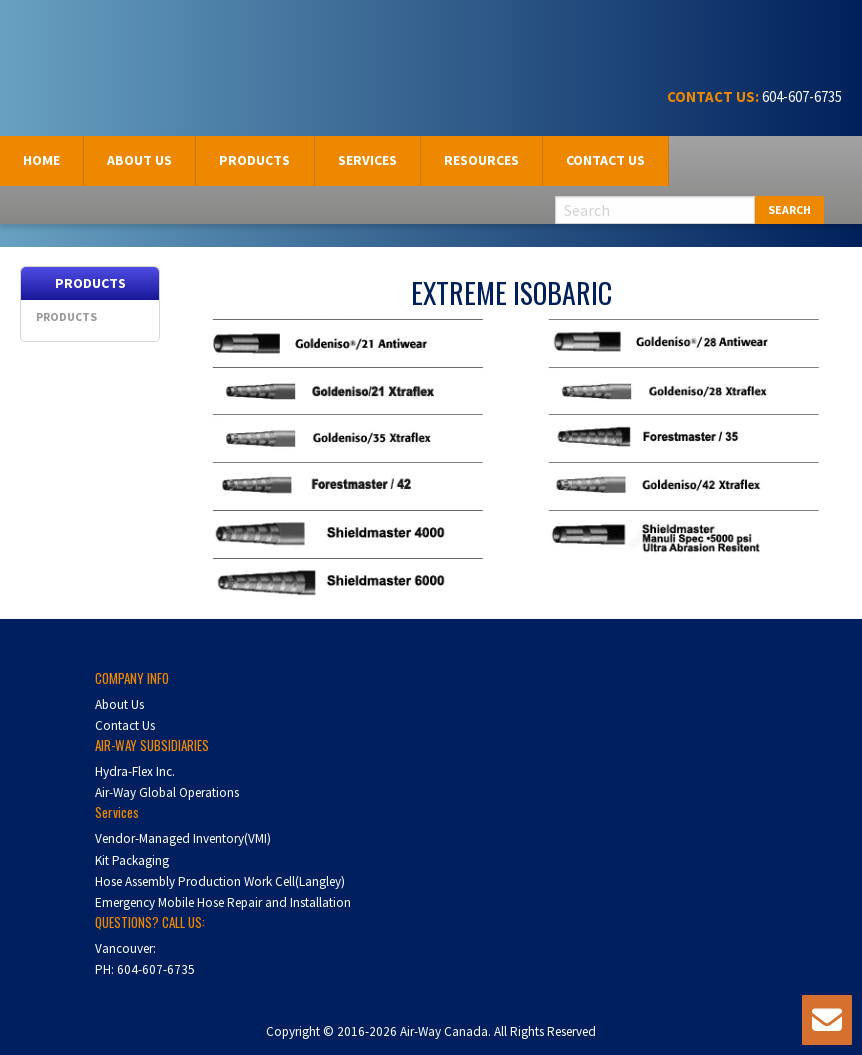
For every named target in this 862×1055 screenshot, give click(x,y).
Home (41, 160)
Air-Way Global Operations (167, 792)
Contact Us (605, 160)
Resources (481, 160)
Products (254, 160)
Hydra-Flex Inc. (135, 771)
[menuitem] (42, 160)
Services (367, 160)
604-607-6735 (800, 96)
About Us (119, 704)
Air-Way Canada (87, 37)
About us (139, 160)
